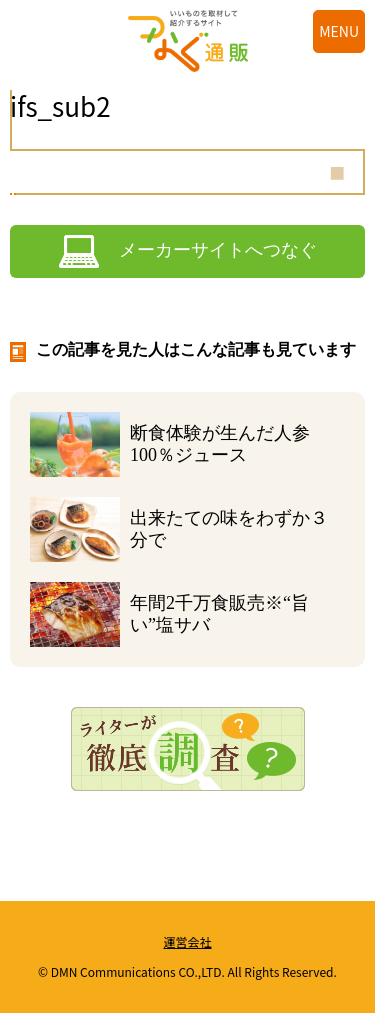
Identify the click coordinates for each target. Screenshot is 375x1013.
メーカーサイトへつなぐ (218, 250)
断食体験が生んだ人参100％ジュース (220, 444)
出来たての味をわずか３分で (229, 529)
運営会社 (187, 941)
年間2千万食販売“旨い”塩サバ (219, 614)
